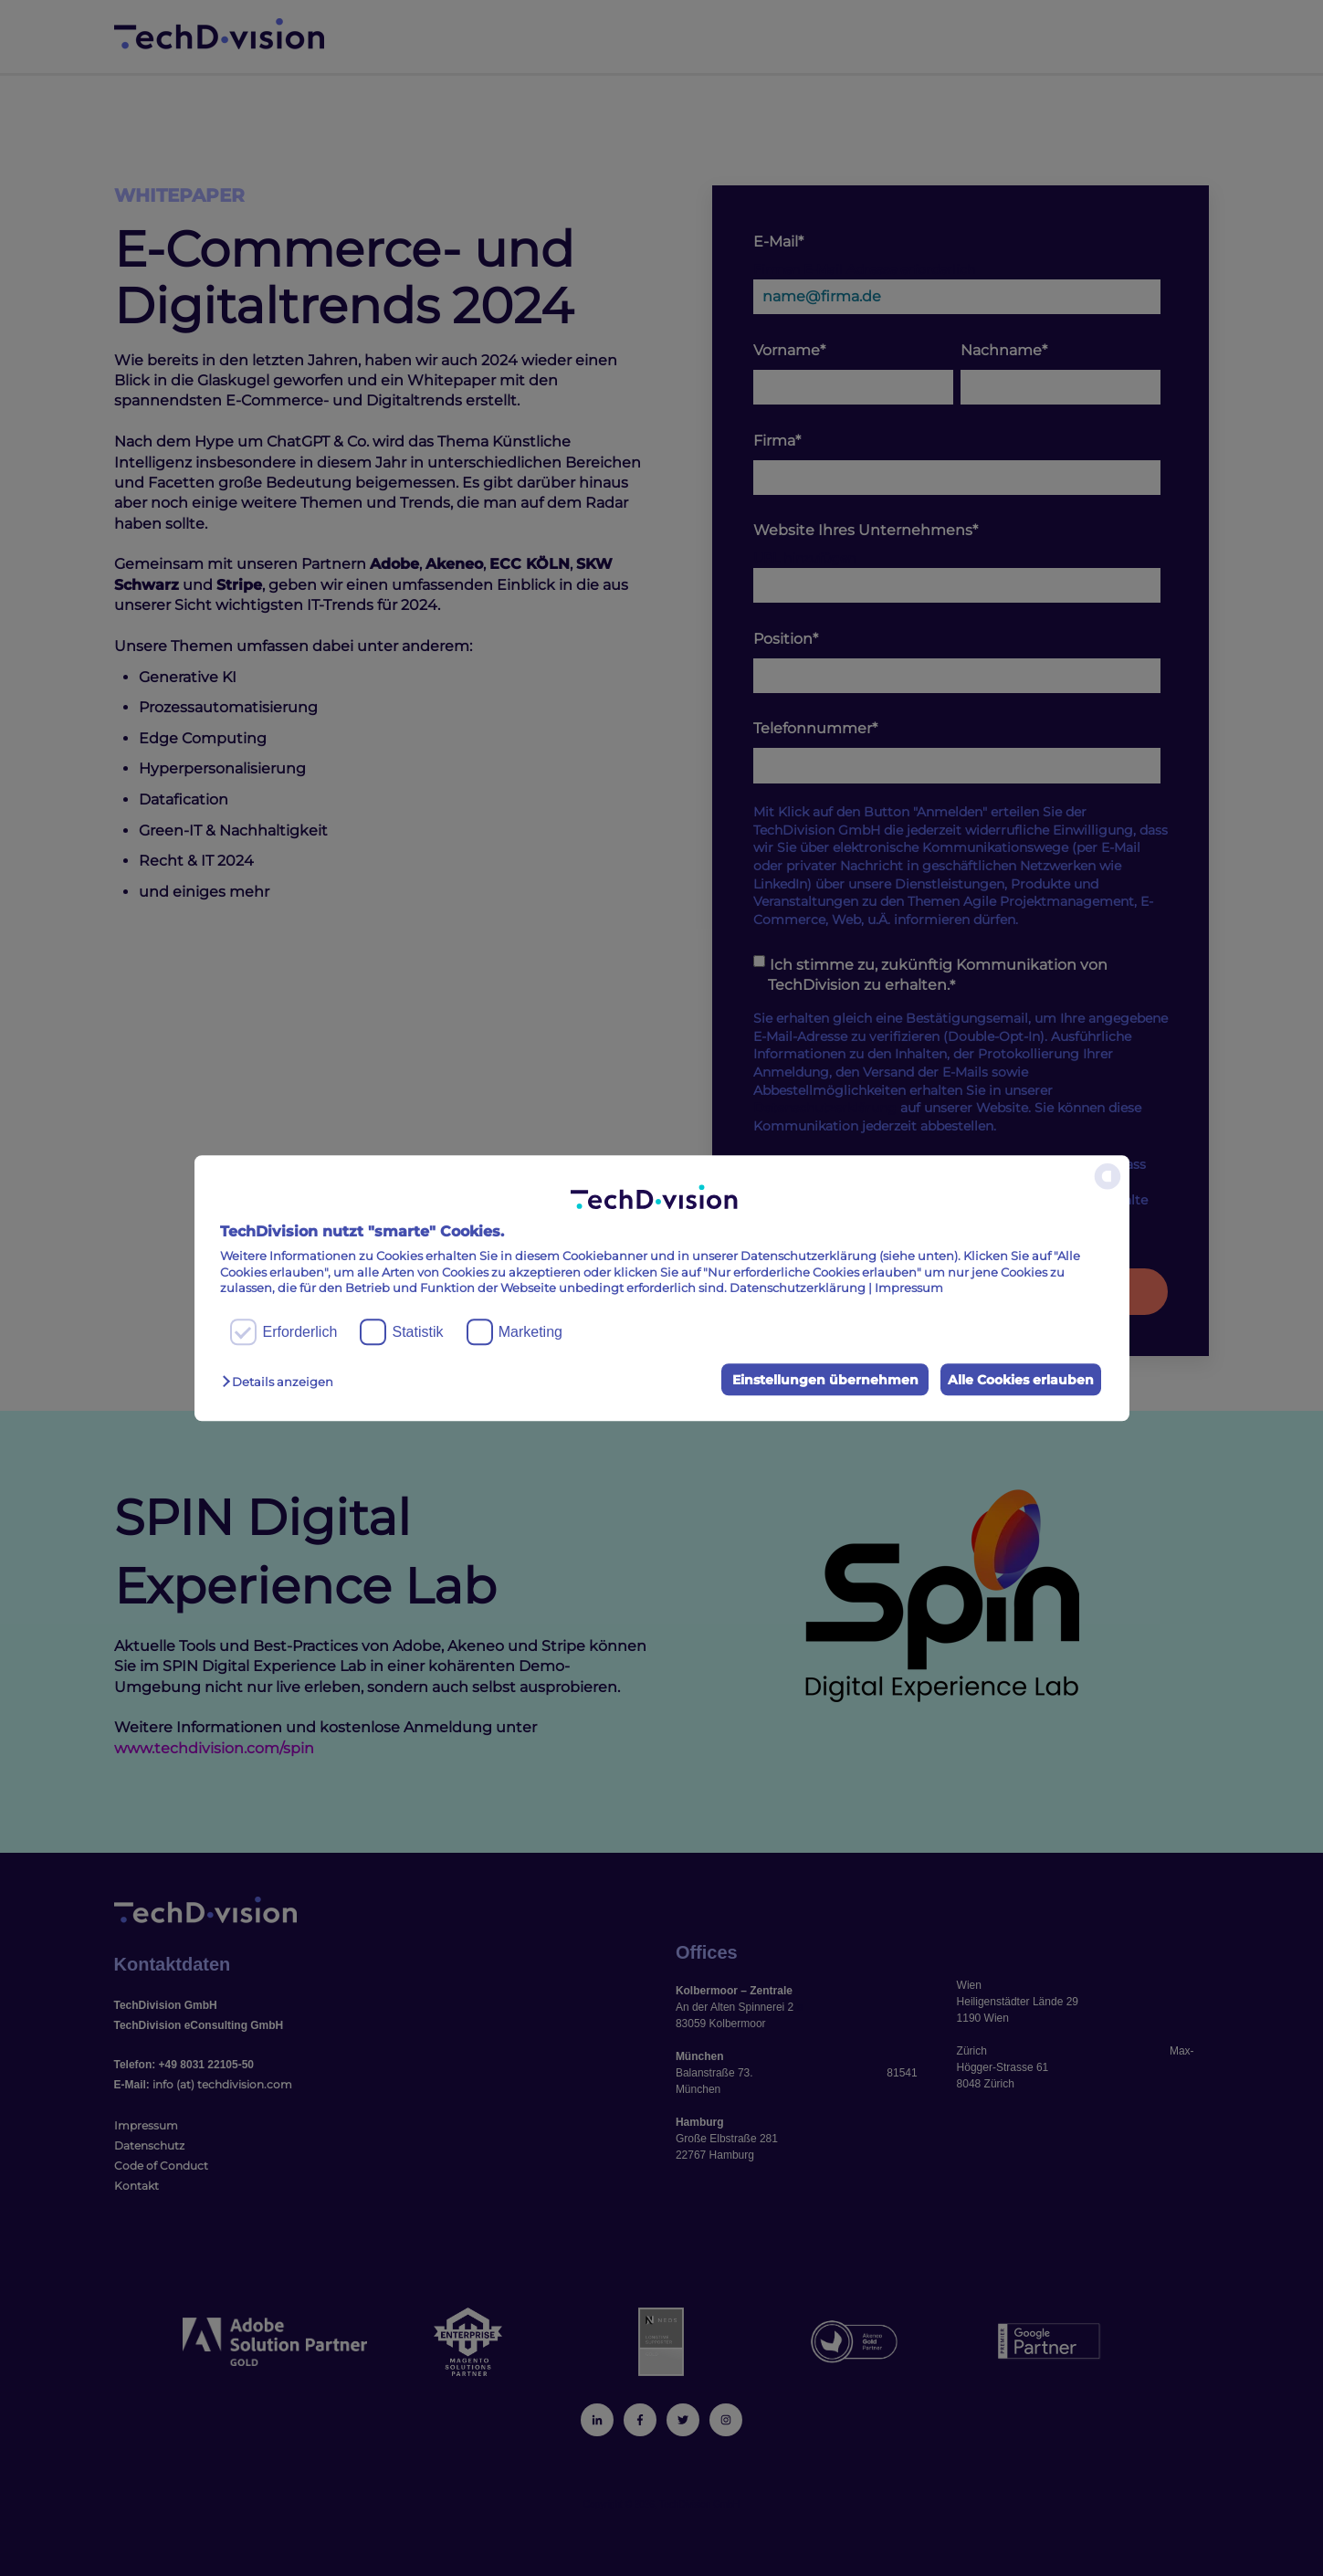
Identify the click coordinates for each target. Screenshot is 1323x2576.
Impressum (909, 1287)
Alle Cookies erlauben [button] (1017, 1380)
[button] (282, 1381)
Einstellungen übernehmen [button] (815, 1380)
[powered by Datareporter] (1107, 1188)
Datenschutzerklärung (798, 1287)
